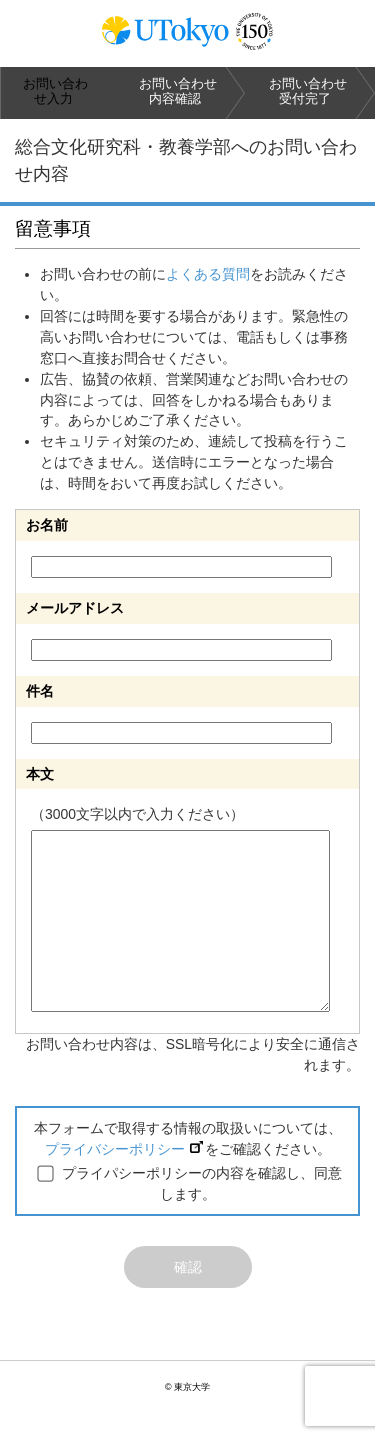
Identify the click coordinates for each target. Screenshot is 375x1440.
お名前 (47, 525)
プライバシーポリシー (124, 1149)
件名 (40, 691)
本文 (40, 774)
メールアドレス (75, 608)
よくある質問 (208, 274)
